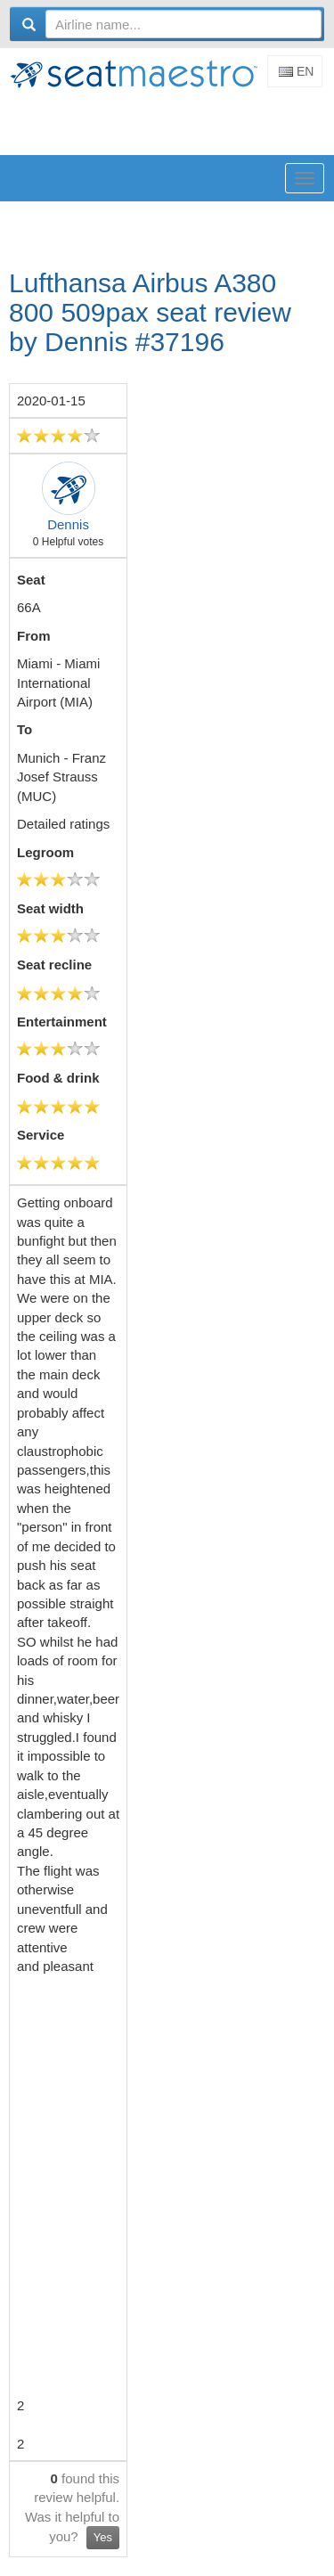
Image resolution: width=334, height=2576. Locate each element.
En (296, 71)
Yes (103, 2537)
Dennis (68, 524)
